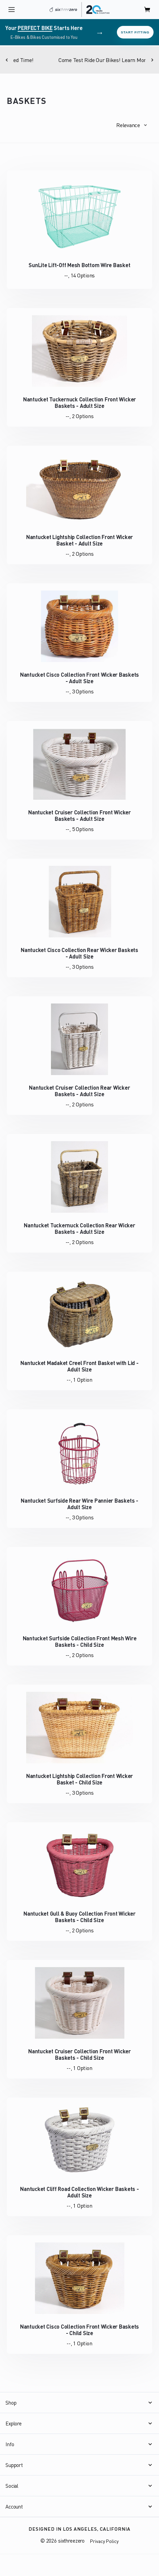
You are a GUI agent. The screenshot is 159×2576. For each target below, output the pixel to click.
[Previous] (7, 60)
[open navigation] (11, 9)
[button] (131, 125)
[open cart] (147, 9)
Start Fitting (135, 32)
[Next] (152, 60)
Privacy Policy (104, 2541)
